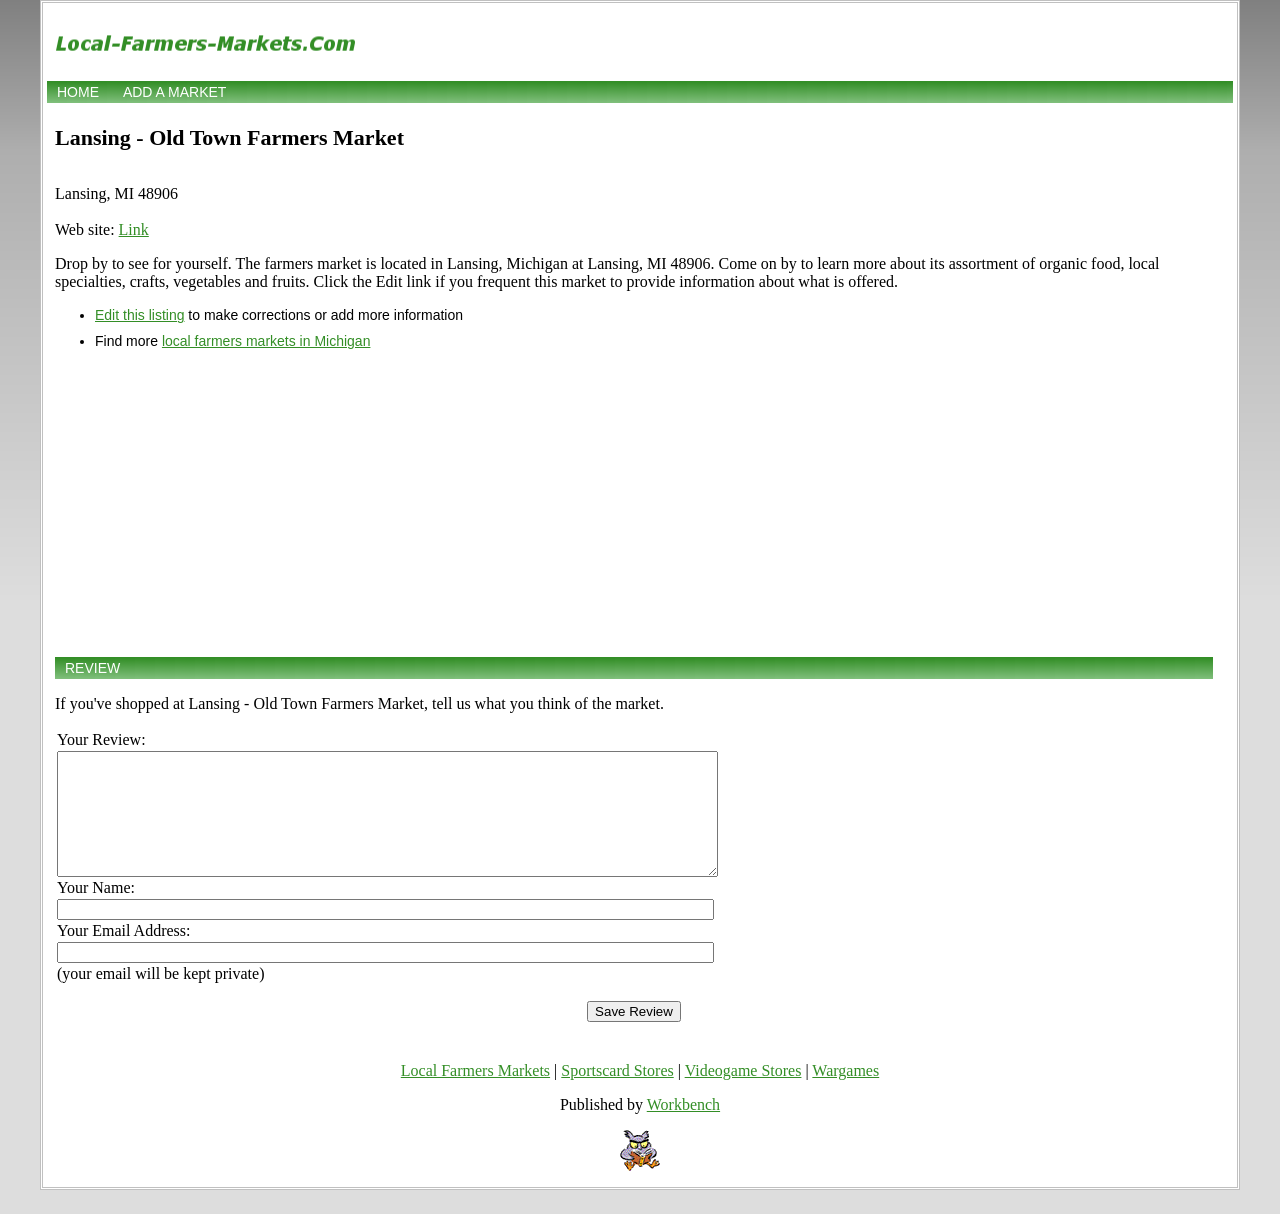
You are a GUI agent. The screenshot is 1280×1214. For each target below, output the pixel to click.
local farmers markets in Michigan (266, 341)
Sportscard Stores (617, 1094)
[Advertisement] (634, 503)
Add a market (174, 92)
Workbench (683, 1128)
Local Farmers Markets (475, 1094)
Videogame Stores (743, 1094)
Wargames (845, 1094)
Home (78, 92)
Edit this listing (139, 315)
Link (134, 229)
